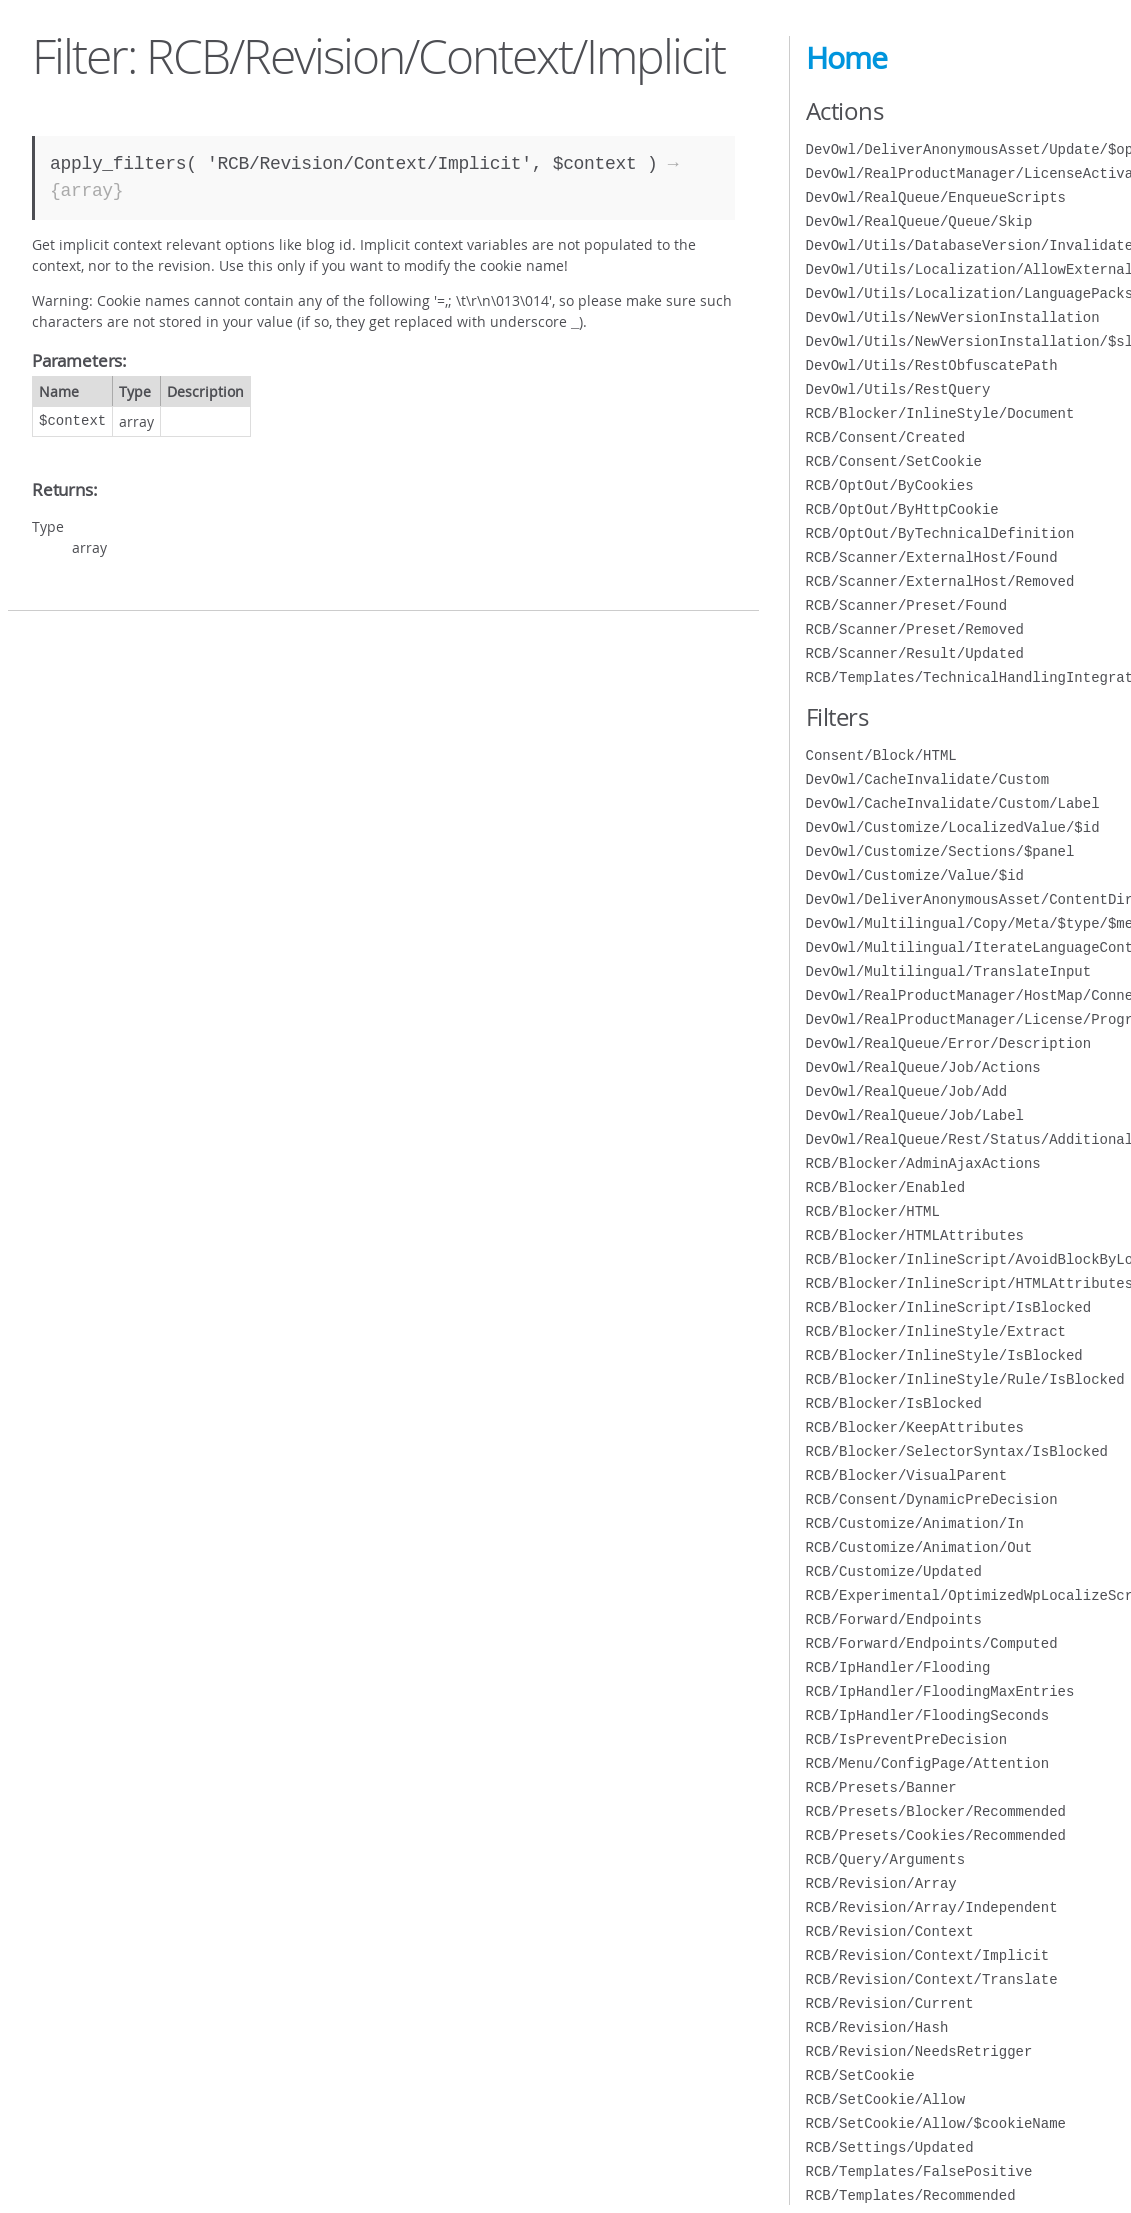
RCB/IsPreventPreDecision (907, 1739)
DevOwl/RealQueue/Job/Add (907, 1091)
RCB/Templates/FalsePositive (919, 2171)
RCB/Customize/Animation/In (915, 1523)
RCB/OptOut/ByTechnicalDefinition (940, 533)
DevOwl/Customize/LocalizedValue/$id (953, 827)
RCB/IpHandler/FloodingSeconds (928, 1715)
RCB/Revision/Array (881, 1883)
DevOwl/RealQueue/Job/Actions (923, 1067)
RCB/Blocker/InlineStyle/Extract (936, 1331)
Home (846, 58)
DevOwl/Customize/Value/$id (915, 875)
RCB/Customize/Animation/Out (919, 1547)
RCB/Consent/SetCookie (894, 461)
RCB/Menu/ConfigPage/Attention (928, 1763)
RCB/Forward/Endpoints (894, 1619)
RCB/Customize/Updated (894, 1571)
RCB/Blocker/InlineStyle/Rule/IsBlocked (965, 1379)
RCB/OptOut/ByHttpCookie (902, 509)
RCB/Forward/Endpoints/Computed (932, 1643)
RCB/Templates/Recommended (911, 2195)
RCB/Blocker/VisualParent (907, 1475)
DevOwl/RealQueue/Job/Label (915, 1115)
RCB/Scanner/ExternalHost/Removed (940, 581)
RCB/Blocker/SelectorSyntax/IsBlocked (957, 1451)
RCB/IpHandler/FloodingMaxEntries (940, 1691)
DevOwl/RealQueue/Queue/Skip (919, 221)
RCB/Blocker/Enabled (886, 1187)
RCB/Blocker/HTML (873, 1211)
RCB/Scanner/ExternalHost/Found (932, 557)
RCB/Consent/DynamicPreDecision (932, 1499)
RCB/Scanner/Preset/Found (907, 605)
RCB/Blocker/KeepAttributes (915, 1427)
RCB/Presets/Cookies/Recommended (936, 1835)
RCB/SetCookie (860, 2075)
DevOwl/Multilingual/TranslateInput (949, 971)
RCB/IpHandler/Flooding (898, 1667)
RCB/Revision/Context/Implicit (928, 1955)
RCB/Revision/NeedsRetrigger (919, 2051)
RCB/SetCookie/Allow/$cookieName (936, 2123)
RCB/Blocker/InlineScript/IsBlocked (949, 1307)
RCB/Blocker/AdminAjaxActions (923, 1163)
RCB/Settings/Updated (890, 2147)
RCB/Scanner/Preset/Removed (915, 629)
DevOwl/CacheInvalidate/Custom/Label (953, 803)
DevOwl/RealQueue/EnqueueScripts (936, 197)
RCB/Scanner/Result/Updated (915, 653)
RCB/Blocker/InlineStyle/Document (940, 413)
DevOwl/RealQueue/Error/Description (949, 1043)
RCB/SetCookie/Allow (886, 2099)
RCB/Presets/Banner (881, 1787)
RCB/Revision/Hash (877, 2027)
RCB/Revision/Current (890, 2003)
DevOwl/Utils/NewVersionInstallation (953, 317)
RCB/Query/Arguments (886, 1859)
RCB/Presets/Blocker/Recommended (936, 1811)
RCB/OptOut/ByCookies (890, 485)
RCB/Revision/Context (890, 1931)
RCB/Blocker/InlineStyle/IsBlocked (944, 1355)
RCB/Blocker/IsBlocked (894, 1403)
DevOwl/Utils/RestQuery (898, 389)
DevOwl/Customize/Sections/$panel (940, 851)
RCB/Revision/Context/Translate (932, 1979)
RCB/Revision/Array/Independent (932, 1907)
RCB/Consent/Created (886, 437)
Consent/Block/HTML (881, 755)
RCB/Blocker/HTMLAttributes (915, 1235)
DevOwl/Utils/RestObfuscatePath (932, 365)
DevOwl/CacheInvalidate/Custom (928, 779)
